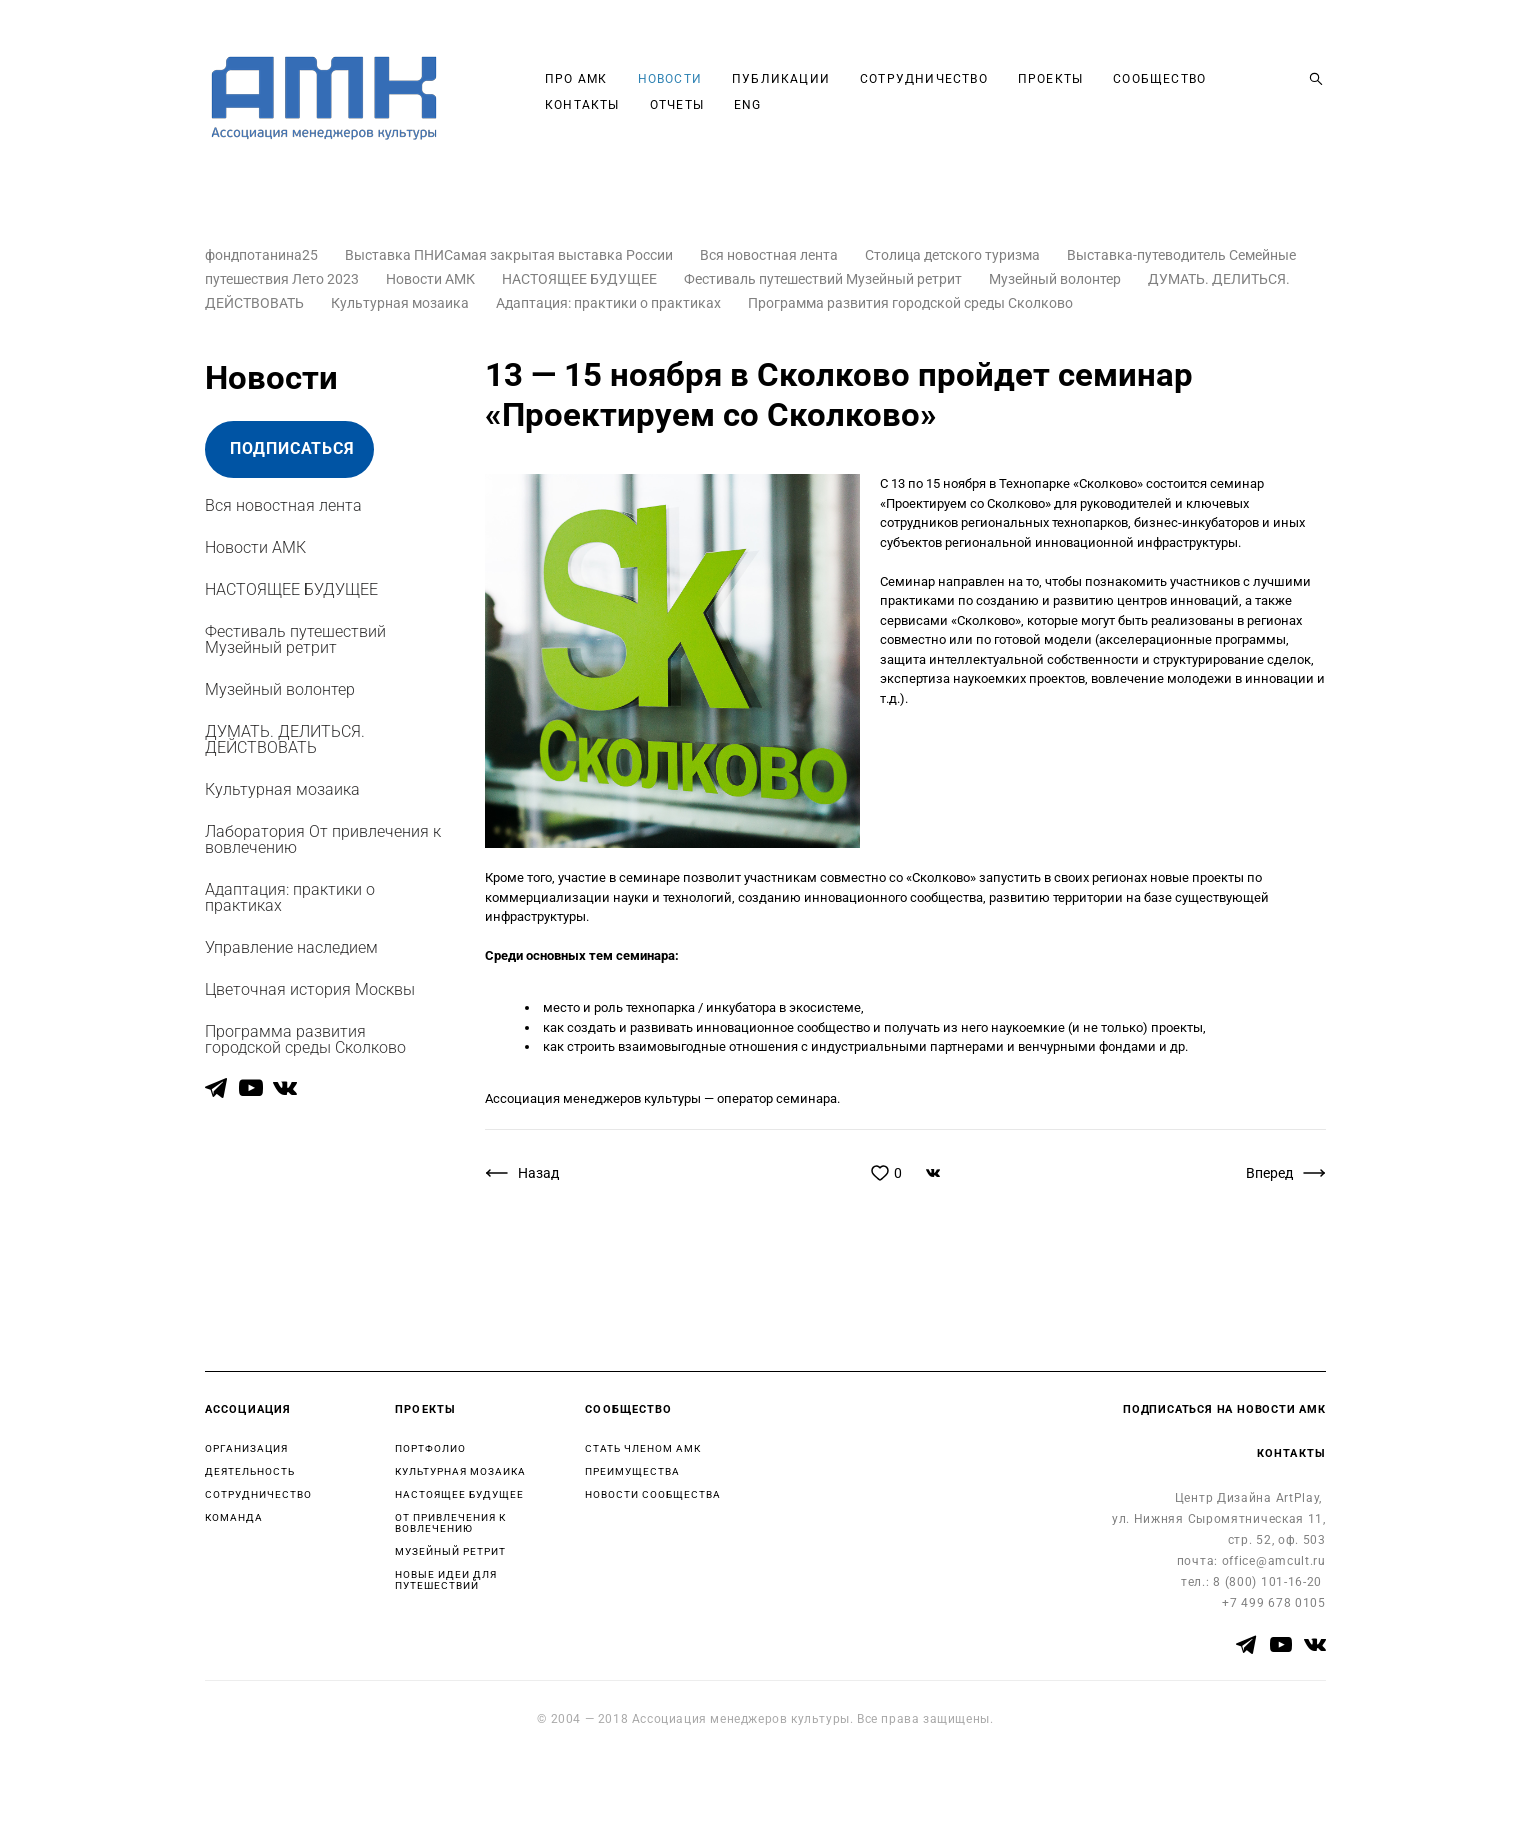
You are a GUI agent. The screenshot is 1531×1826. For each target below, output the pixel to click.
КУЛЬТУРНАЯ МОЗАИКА (460, 1471)
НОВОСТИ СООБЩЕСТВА (653, 1494)
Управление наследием (291, 947)
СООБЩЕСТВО (1159, 79)
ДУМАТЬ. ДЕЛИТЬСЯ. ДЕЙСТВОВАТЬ (285, 739)
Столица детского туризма (954, 255)
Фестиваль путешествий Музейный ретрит (824, 279)
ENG (748, 105)
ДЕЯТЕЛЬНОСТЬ (250, 1471)
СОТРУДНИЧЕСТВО (924, 79)
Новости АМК (432, 279)
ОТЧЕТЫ (677, 105)
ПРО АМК (576, 79)
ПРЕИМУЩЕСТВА (632, 1471)
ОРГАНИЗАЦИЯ (246, 1448)
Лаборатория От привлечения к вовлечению (323, 839)
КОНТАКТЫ (582, 105)
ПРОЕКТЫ (1050, 79)
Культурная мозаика (401, 303)
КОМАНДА (234, 1517)
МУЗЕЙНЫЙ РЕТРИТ (450, 1551)
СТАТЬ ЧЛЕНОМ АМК (643, 1448)
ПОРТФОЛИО (430, 1448)
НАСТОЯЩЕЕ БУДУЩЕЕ (581, 279)
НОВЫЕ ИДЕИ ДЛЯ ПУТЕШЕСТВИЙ (446, 1580)
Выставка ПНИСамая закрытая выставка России (510, 255)
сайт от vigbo (244, 1779)
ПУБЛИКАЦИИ (781, 79)
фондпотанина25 (263, 255)
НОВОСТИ (670, 79)
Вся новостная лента (770, 255)
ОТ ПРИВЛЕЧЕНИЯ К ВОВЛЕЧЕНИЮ (450, 1523)
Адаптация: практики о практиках (610, 303)
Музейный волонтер (1056, 279)
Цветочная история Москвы (310, 989)
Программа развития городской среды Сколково (910, 303)
